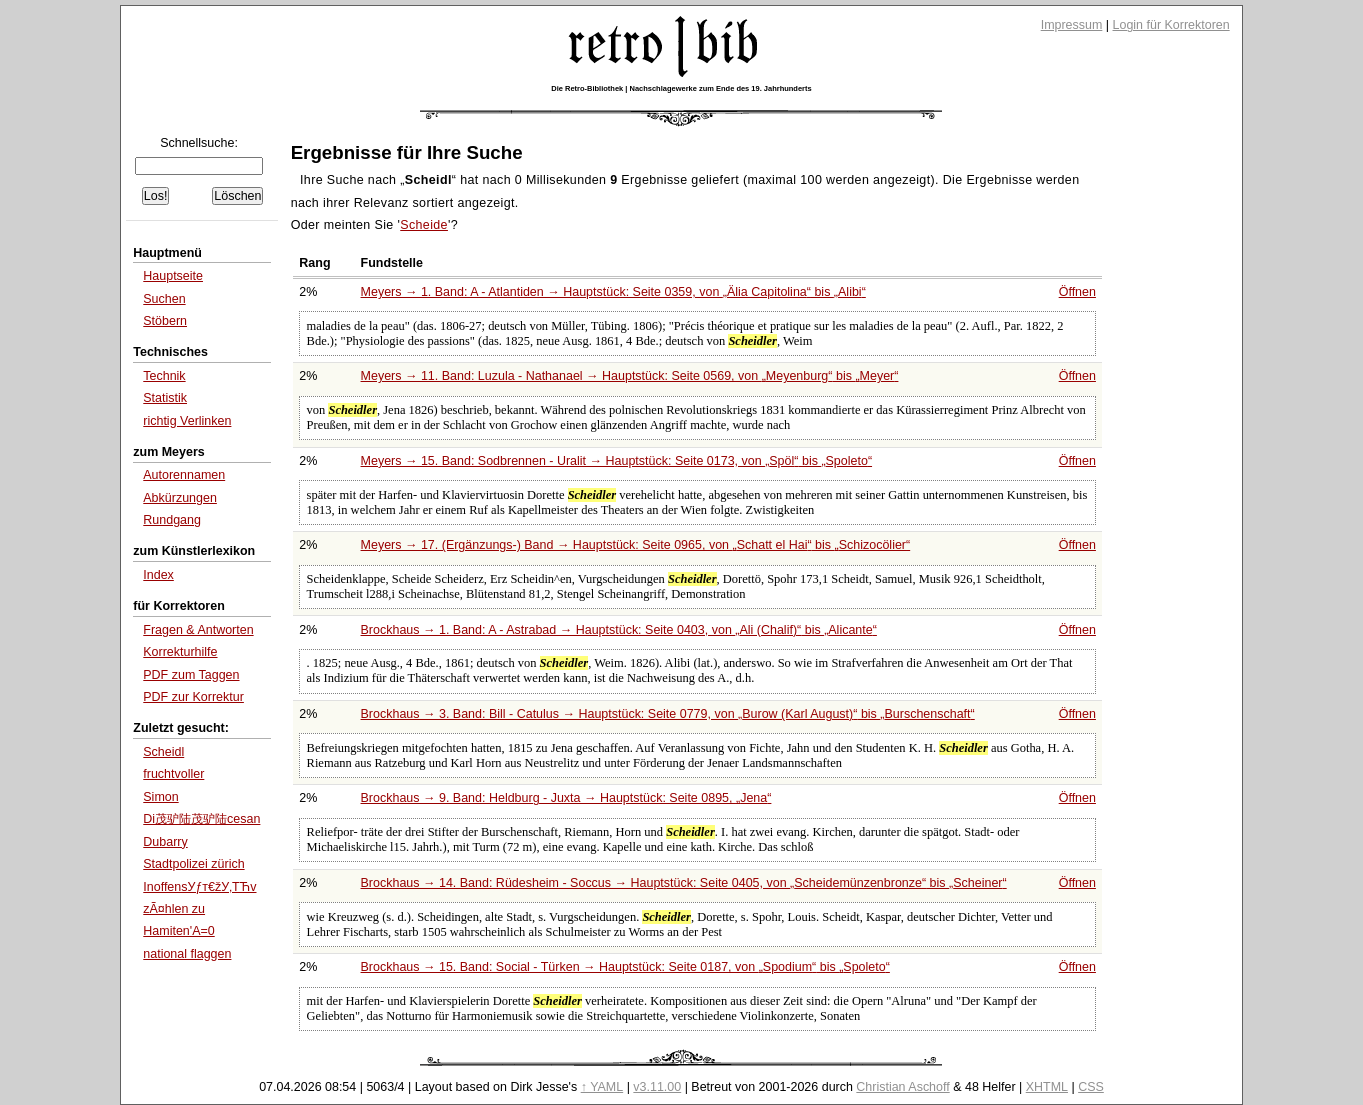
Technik (164, 376)
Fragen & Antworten (198, 630)
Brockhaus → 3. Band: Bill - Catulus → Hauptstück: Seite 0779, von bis (668, 714)
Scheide (424, 225)
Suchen (164, 299)
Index (158, 575)
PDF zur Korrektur (193, 697)
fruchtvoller (173, 774)
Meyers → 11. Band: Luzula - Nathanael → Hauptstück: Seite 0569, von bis (630, 376)
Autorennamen (184, 475)
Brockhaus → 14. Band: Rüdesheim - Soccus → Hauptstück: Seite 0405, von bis (684, 883)
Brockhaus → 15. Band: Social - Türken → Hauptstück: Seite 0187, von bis (625, 967)
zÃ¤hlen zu (174, 909)
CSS (1091, 1087)
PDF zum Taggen (191, 675)
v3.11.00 (657, 1087)
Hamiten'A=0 (178, 931)
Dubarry (165, 842)
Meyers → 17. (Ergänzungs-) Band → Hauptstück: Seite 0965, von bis (636, 545)
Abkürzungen (180, 498)
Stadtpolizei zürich (193, 864)
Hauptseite (173, 276)
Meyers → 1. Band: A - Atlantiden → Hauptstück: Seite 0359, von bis (613, 292)
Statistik (165, 398)
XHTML (1047, 1087)
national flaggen (187, 954)
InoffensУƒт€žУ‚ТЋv (199, 887)
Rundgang (172, 520)
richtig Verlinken (187, 421)
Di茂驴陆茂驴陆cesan (201, 819)
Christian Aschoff (902, 1087)
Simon (160, 797)
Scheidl (163, 752)
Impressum (1072, 25)
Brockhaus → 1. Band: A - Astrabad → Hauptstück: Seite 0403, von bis (619, 630)
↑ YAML (602, 1087)
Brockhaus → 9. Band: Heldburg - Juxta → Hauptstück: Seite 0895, (566, 798)
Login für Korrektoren (1171, 25)
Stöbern (165, 321)
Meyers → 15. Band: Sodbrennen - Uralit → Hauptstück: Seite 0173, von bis (617, 461)
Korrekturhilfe (180, 652)
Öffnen (1077, 292)
